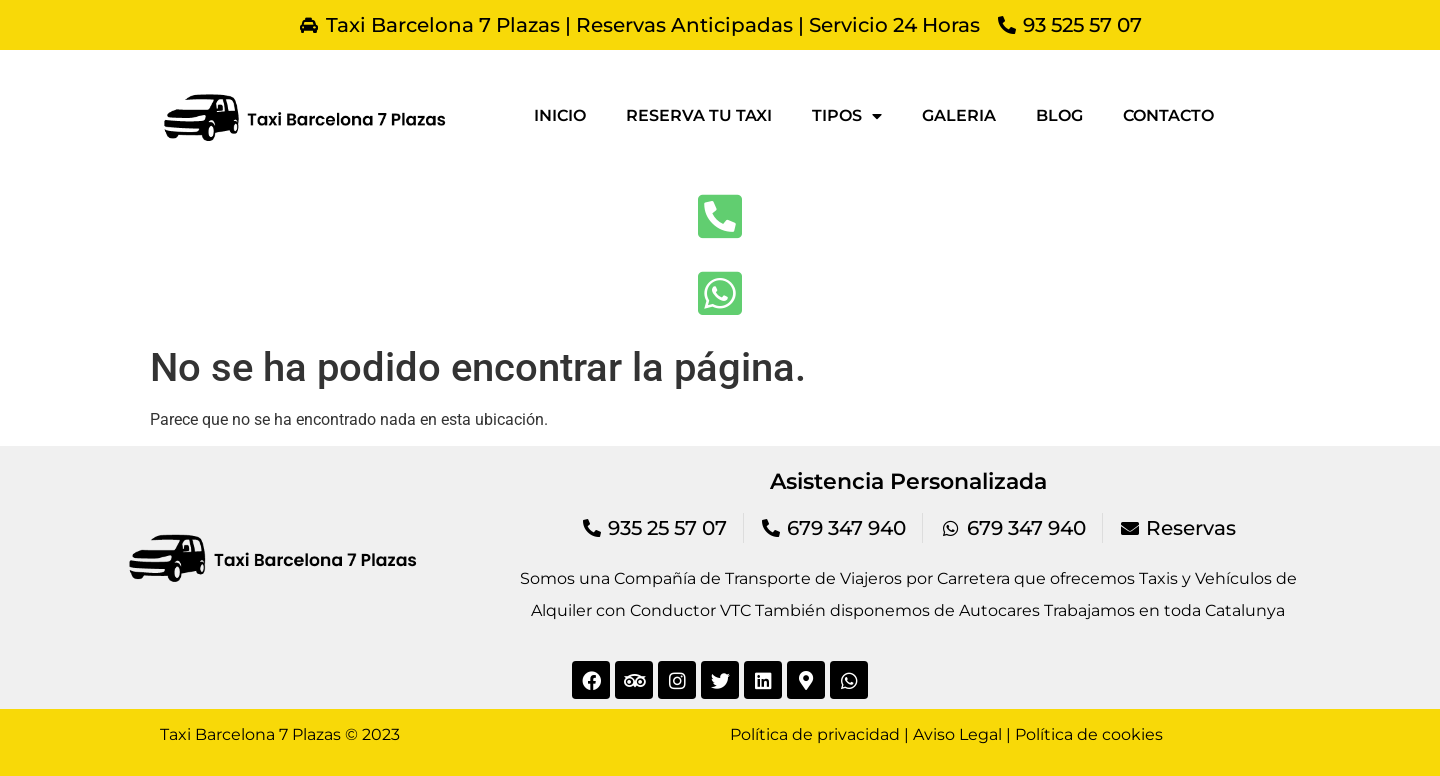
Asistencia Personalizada (908, 481)
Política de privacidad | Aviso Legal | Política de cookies (946, 734)
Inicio (560, 115)
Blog (1059, 115)
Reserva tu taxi (699, 115)
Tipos (847, 116)
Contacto (1168, 115)
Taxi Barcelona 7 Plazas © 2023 (280, 734)
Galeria (959, 115)
